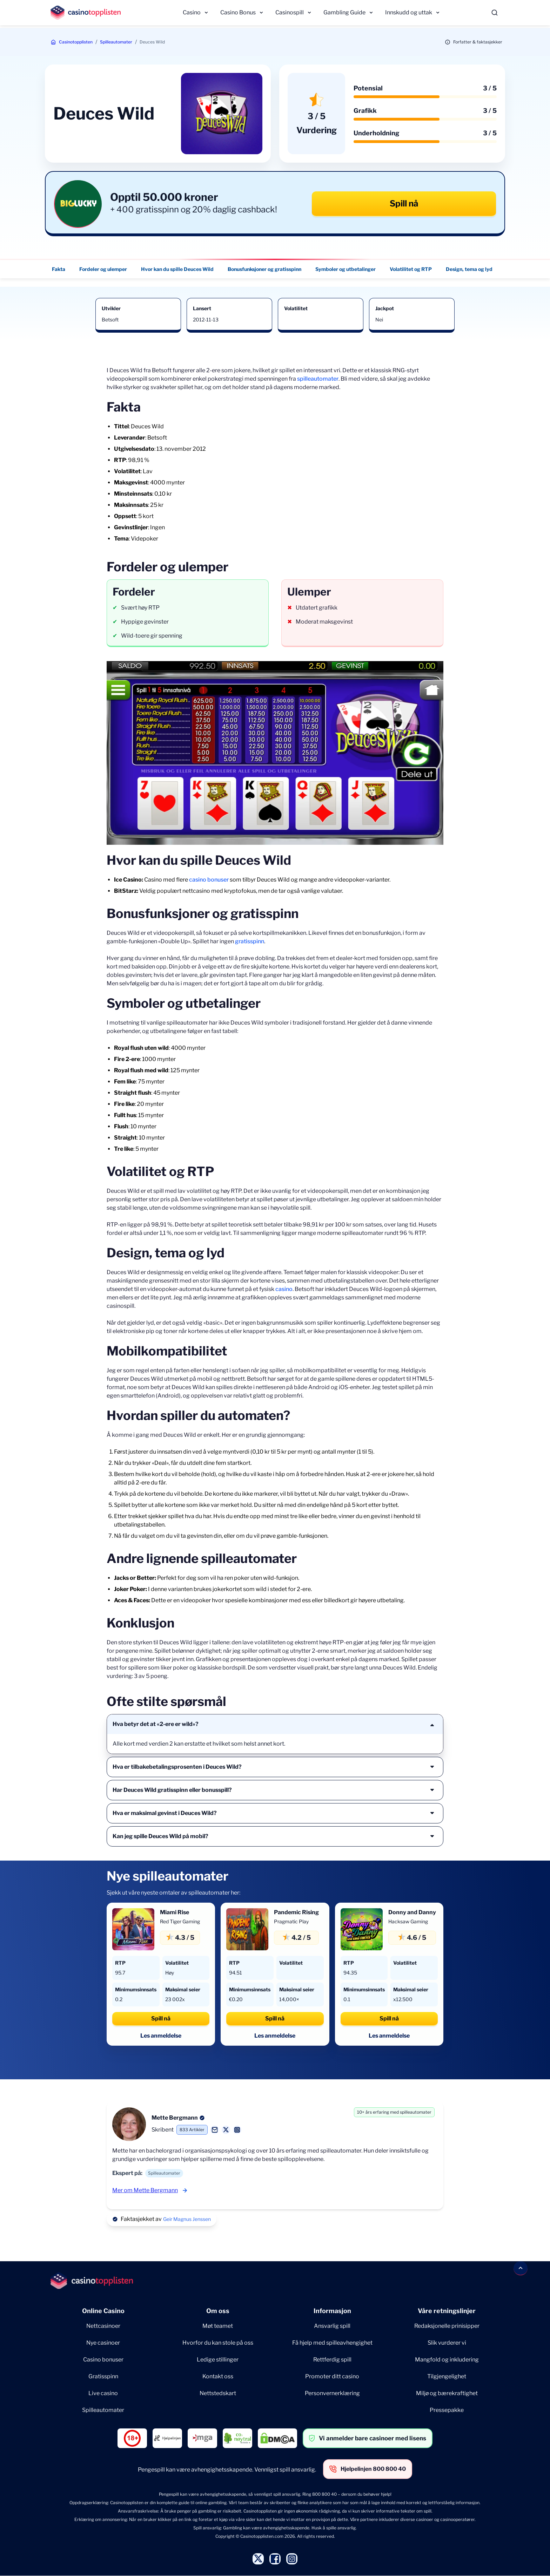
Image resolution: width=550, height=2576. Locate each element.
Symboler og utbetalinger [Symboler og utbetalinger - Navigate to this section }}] (345, 269)
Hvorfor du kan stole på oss (217, 2342)
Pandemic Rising (296, 1912)
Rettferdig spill (332, 2359)
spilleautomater (317, 378)
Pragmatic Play (291, 1921)
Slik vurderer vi (447, 2342)
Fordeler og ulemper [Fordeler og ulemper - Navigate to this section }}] (103, 269)
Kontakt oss (217, 2376)
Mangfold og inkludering (447, 2359)
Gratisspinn (103, 2376)
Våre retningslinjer (447, 2311)
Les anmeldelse (160, 2035)
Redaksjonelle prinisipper (446, 2326)
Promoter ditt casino (332, 2376)
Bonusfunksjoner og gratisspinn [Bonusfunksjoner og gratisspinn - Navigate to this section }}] (264, 269)
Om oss (217, 2311)
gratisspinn (249, 941)
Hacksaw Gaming (408, 1921)
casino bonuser (209, 879)
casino (284, 1289)
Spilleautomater (116, 42)
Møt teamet (217, 2326)
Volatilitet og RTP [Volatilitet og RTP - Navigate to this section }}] (411, 269)
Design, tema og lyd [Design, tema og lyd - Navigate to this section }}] (469, 269)
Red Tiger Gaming (180, 1921)
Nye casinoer (103, 2342)
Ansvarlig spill (332, 2326)
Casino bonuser (103, 2359)
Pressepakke (447, 2410)
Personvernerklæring (332, 2393)
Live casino (103, 2393)
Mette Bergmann (175, 2117)
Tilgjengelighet (446, 2376)
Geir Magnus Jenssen (187, 2219)
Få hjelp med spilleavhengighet (332, 2342)
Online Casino (103, 2311)
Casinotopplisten (76, 42)
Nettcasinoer (103, 2326)
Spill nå (404, 203)
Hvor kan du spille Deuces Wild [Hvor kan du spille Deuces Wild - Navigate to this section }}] (177, 269)
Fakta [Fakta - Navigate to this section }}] (58, 269)
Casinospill (289, 12)
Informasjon (332, 2311)
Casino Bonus (238, 12)
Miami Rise (174, 1912)
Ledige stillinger (218, 2359)
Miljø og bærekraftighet (447, 2393)
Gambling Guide (344, 12)
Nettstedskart (218, 2393)
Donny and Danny (412, 1912)
